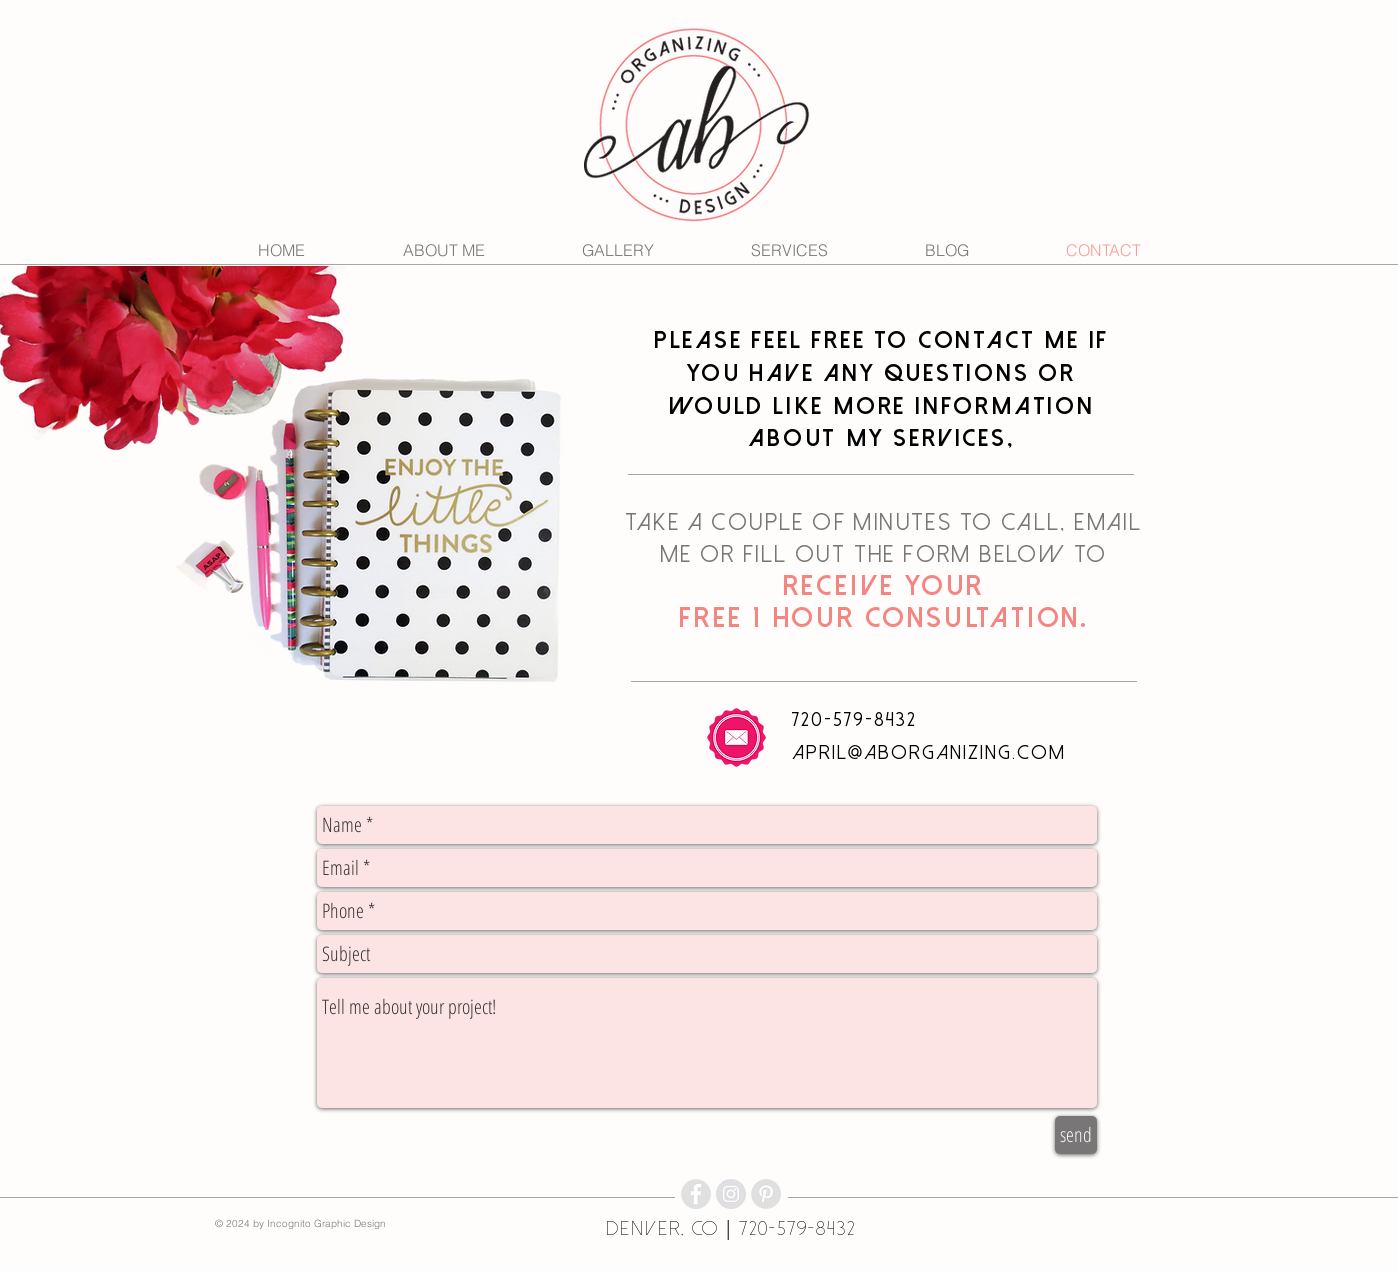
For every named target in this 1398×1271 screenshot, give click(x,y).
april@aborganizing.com (929, 752)
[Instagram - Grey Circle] (731, 1194)
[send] (1076, 1135)
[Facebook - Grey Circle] (696, 1194)
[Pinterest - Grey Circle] (766, 1194)
